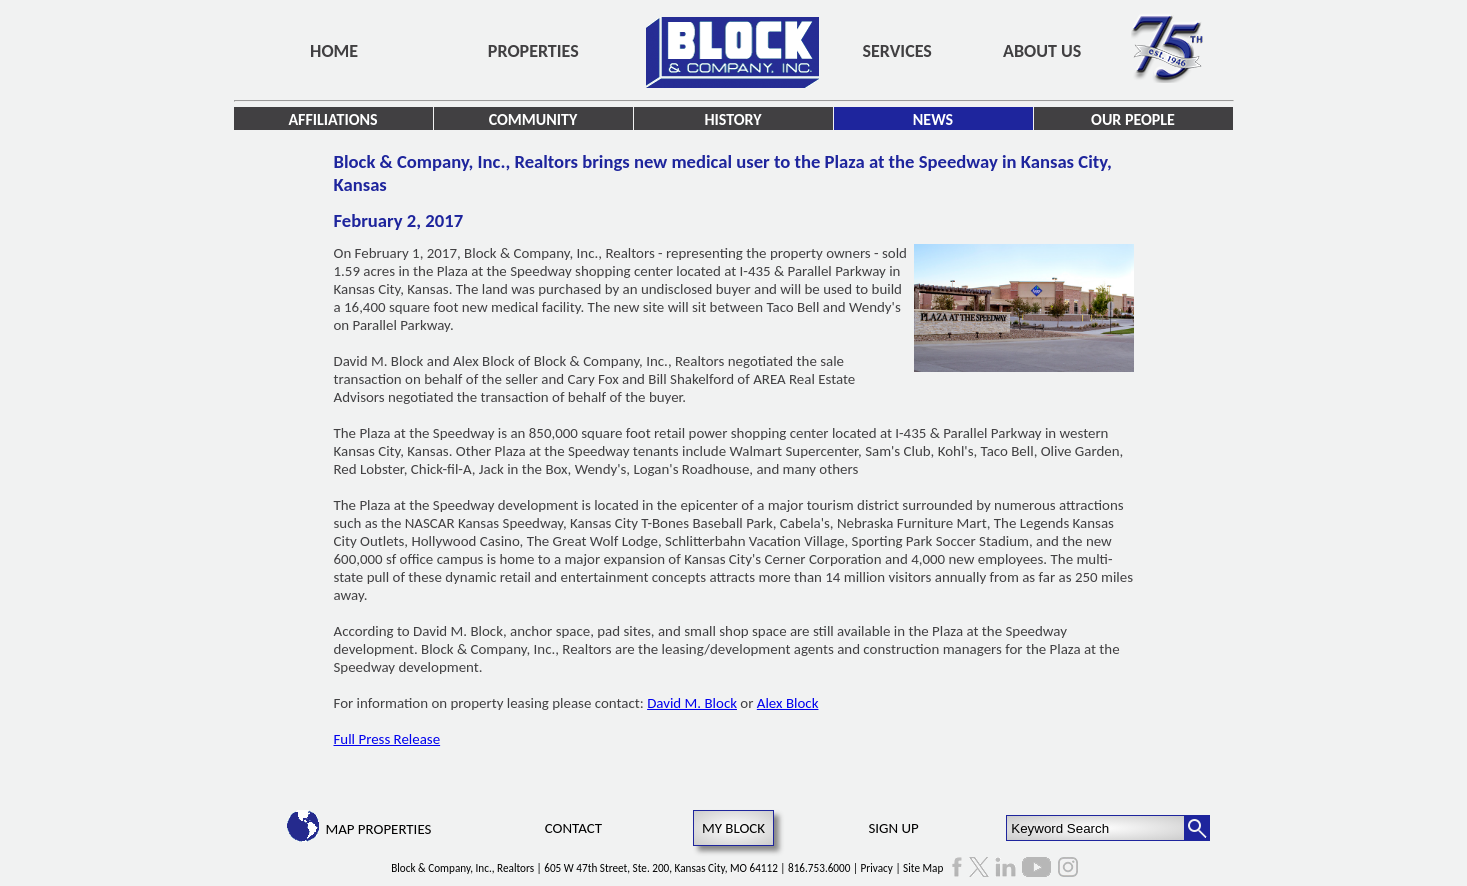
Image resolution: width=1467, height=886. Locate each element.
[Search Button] (1197, 828)
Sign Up (893, 828)
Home (334, 51)
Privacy (877, 868)
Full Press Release (387, 739)
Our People (1133, 119)
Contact (573, 828)
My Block (733, 828)
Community (533, 119)
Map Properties (378, 829)
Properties (533, 51)
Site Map (923, 868)
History (732, 119)
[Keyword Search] (1095, 828)
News (933, 119)
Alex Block (788, 703)
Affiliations (332, 119)
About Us (1042, 51)
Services (897, 51)
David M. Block (692, 703)
